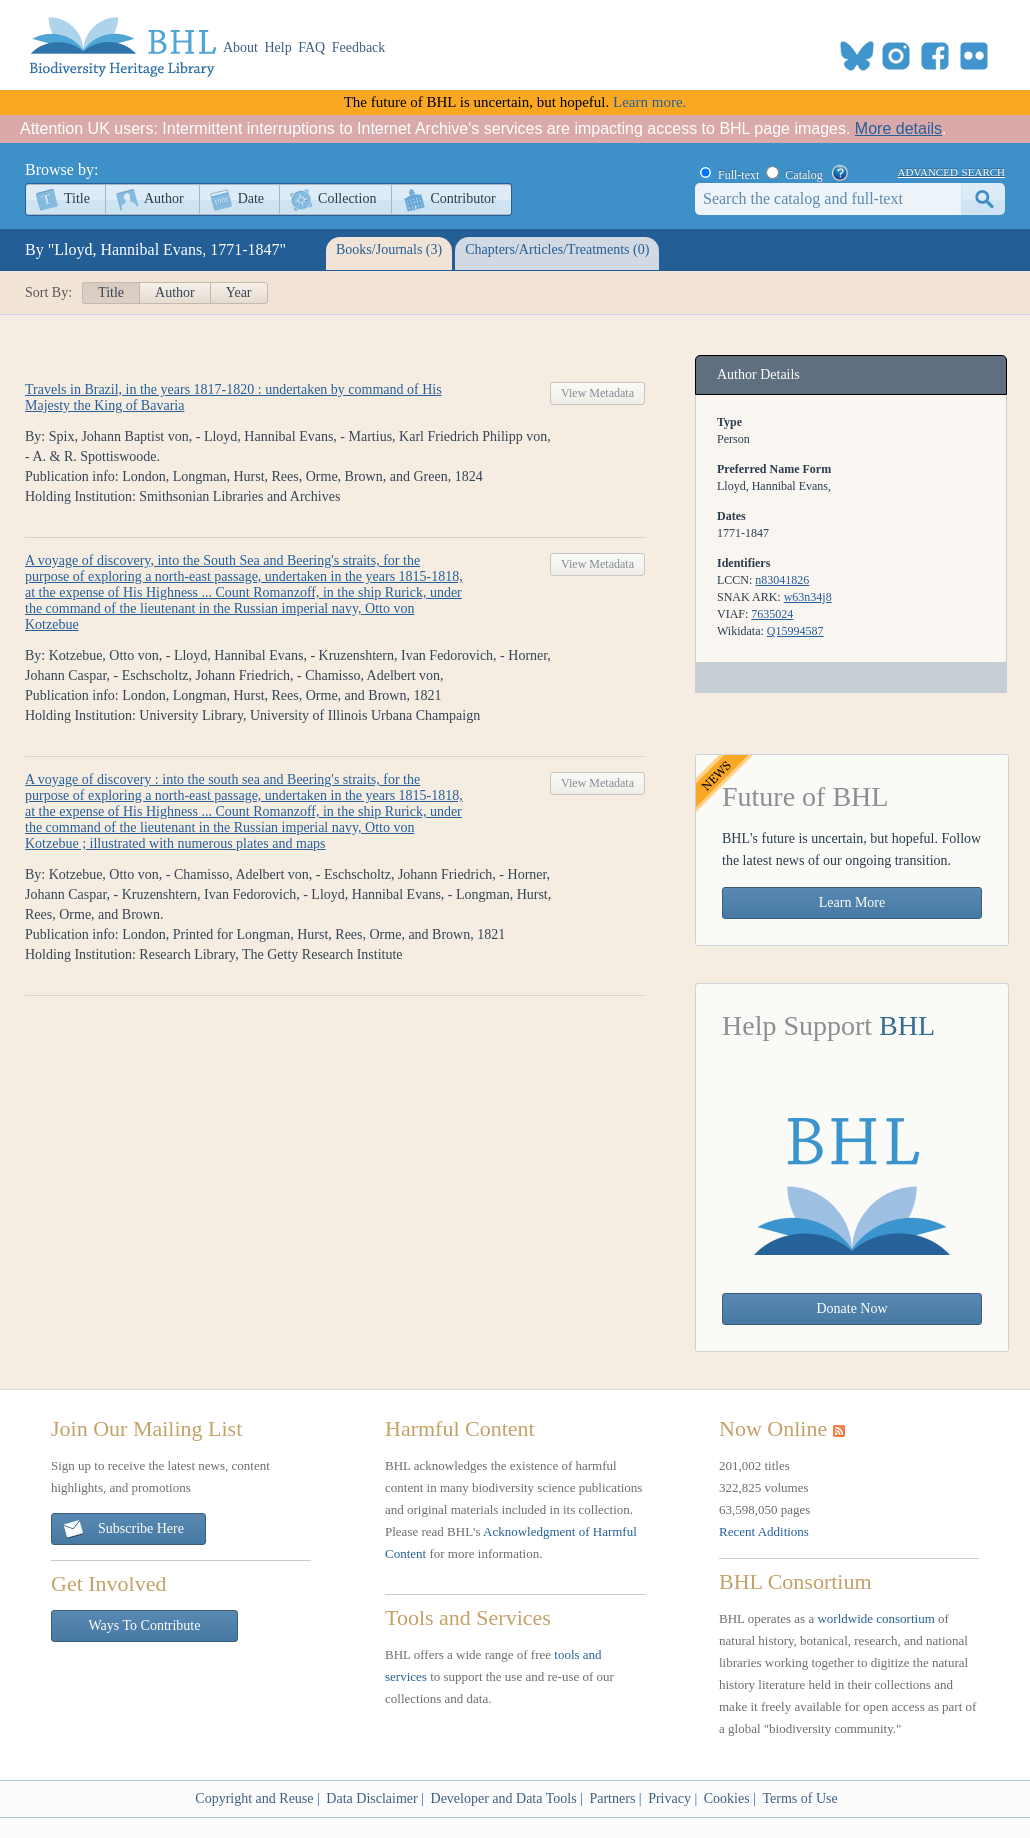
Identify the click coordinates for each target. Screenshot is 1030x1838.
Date (251, 198)
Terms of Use (799, 1798)
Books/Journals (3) (389, 249)
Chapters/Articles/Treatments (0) (557, 249)
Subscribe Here (123, 1529)
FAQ (311, 47)
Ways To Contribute (145, 1625)
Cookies (727, 1798)
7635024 (772, 614)
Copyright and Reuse (254, 1798)
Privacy (669, 1798)
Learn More (852, 902)
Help (278, 47)
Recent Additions (764, 1531)
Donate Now (851, 1308)
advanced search (951, 171)
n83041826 (782, 580)
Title (77, 198)
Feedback (359, 47)
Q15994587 (795, 631)
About (240, 47)
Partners (612, 1798)
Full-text (738, 175)
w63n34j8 (808, 597)
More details (898, 128)
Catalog (803, 175)
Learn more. (649, 102)
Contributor (462, 198)
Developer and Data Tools (504, 1798)
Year (239, 292)
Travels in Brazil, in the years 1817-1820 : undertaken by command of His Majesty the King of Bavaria (233, 397)
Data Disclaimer (371, 1798)
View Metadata (597, 393)
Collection (347, 198)
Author (164, 198)
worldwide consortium (875, 1618)
